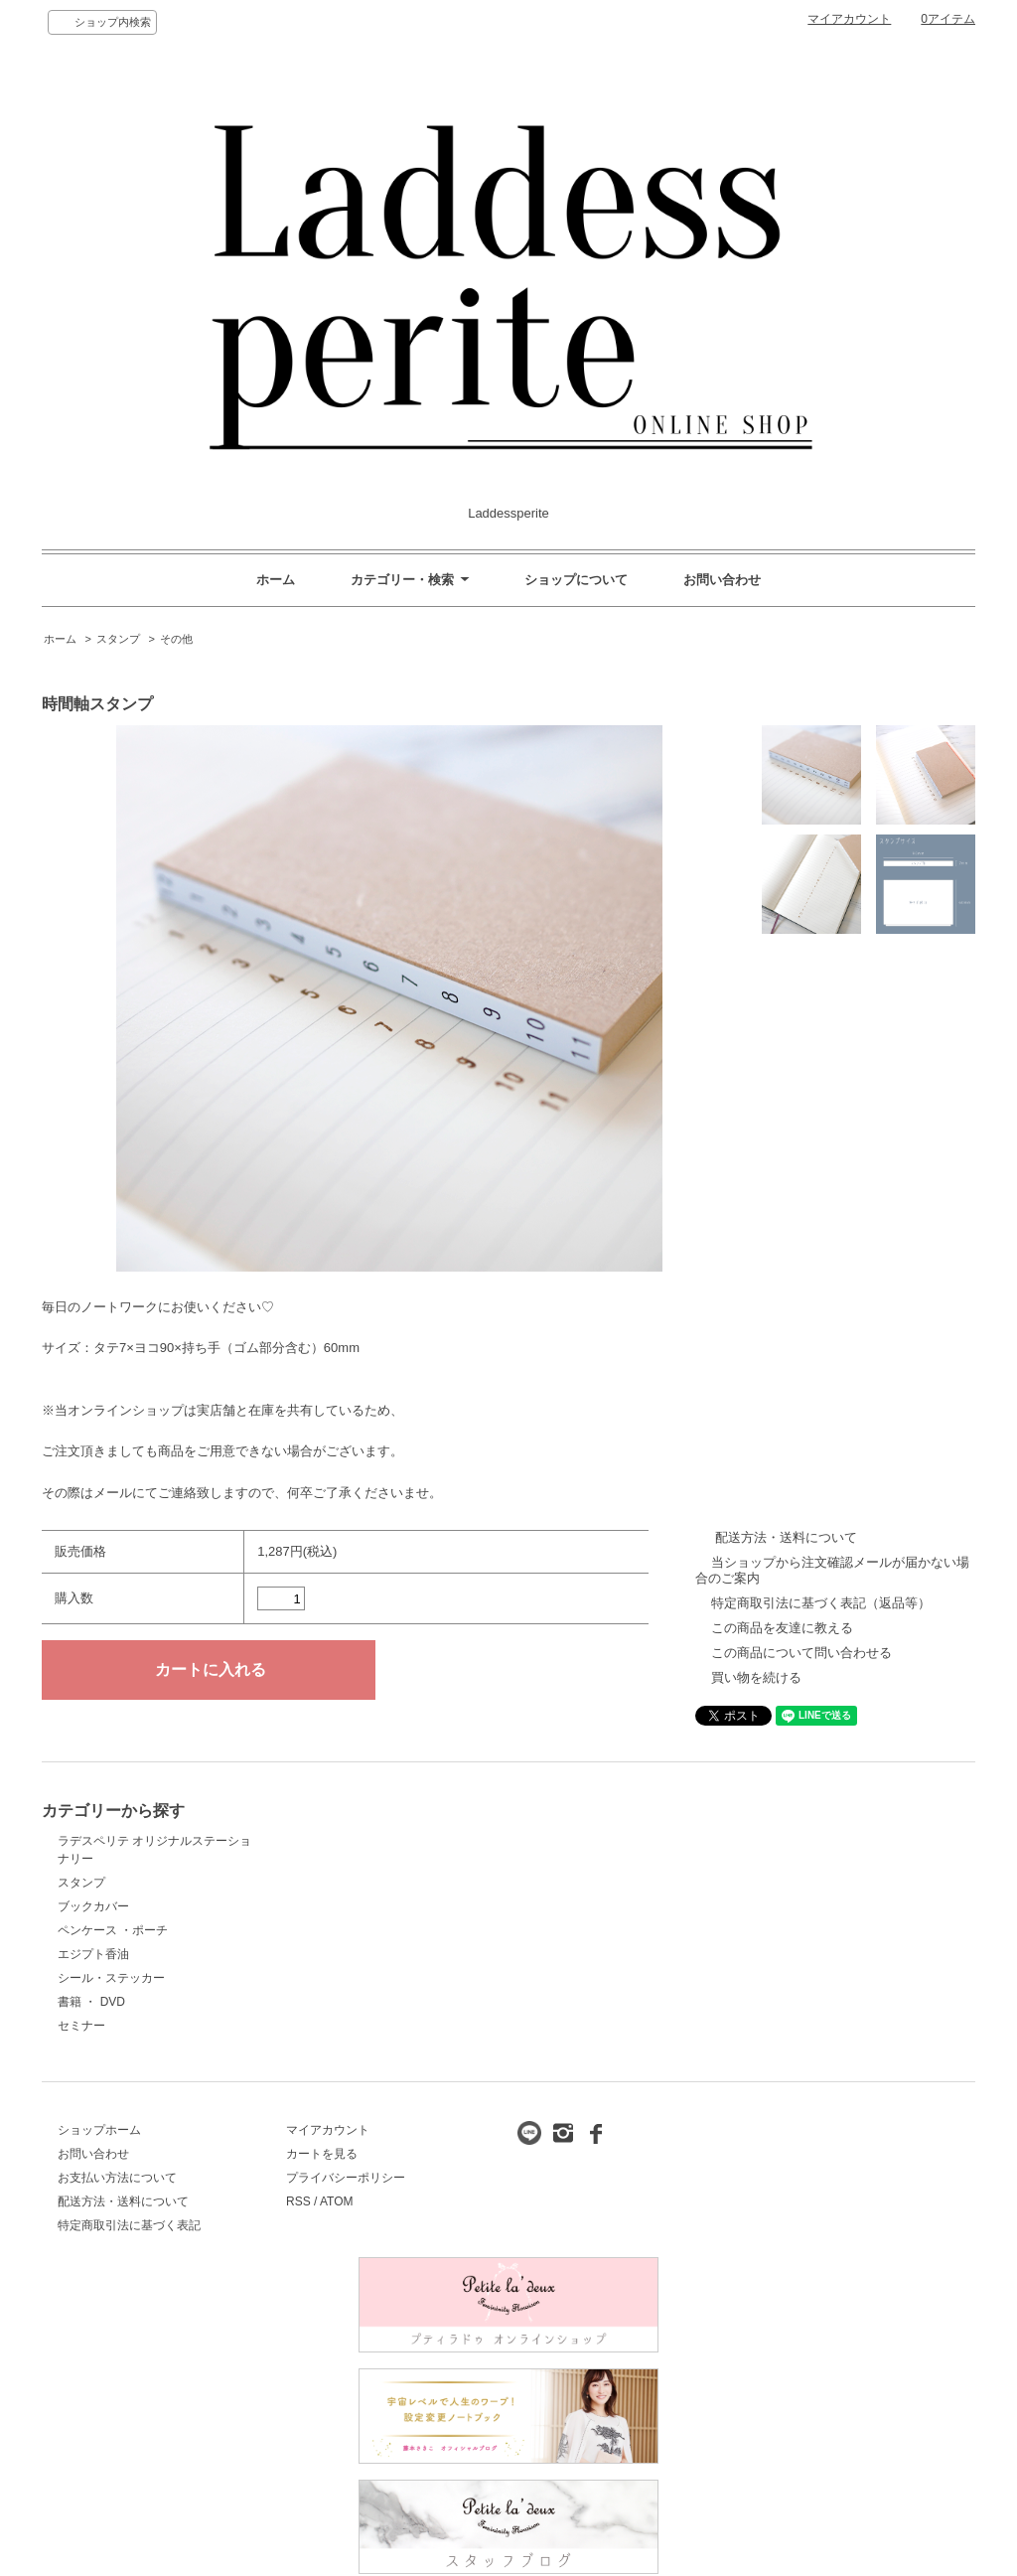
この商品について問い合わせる (801, 1652)
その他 (176, 639)
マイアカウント (849, 19)
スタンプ (118, 639)
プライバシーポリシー (345, 2178)
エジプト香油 (93, 1954)
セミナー (81, 2026)
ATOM (337, 2201)
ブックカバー (93, 1906)
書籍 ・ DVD (91, 2002)
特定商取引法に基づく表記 (129, 2225)
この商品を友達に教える (782, 1627)
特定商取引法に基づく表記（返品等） (821, 1602)
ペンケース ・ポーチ (113, 1930)
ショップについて (576, 579)
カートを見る (322, 2154)
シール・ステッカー (111, 1978)
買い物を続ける (756, 1677)
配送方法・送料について (786, 1537)
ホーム (275, 579)
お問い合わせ (722, 579)
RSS (298, 2201)
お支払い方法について (117, 2178)
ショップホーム (99, 2130)
